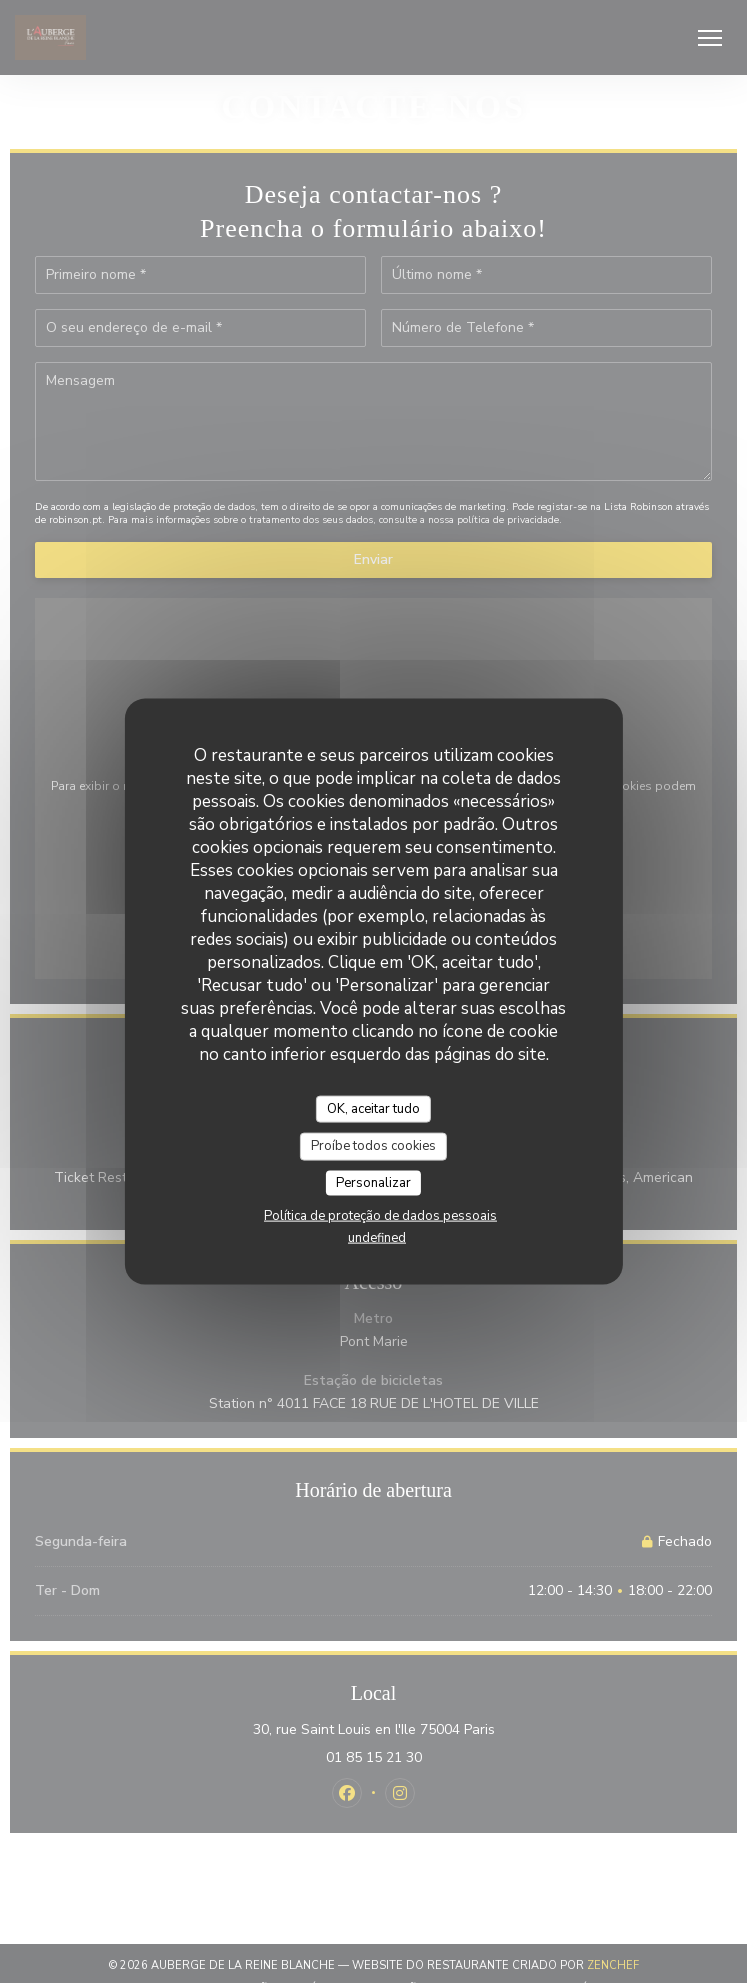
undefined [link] (377, 1238)
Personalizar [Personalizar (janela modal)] (373, 1182)
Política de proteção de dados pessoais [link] (380, 1216)
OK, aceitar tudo (373, 1108)
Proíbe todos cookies (373, 1146)
